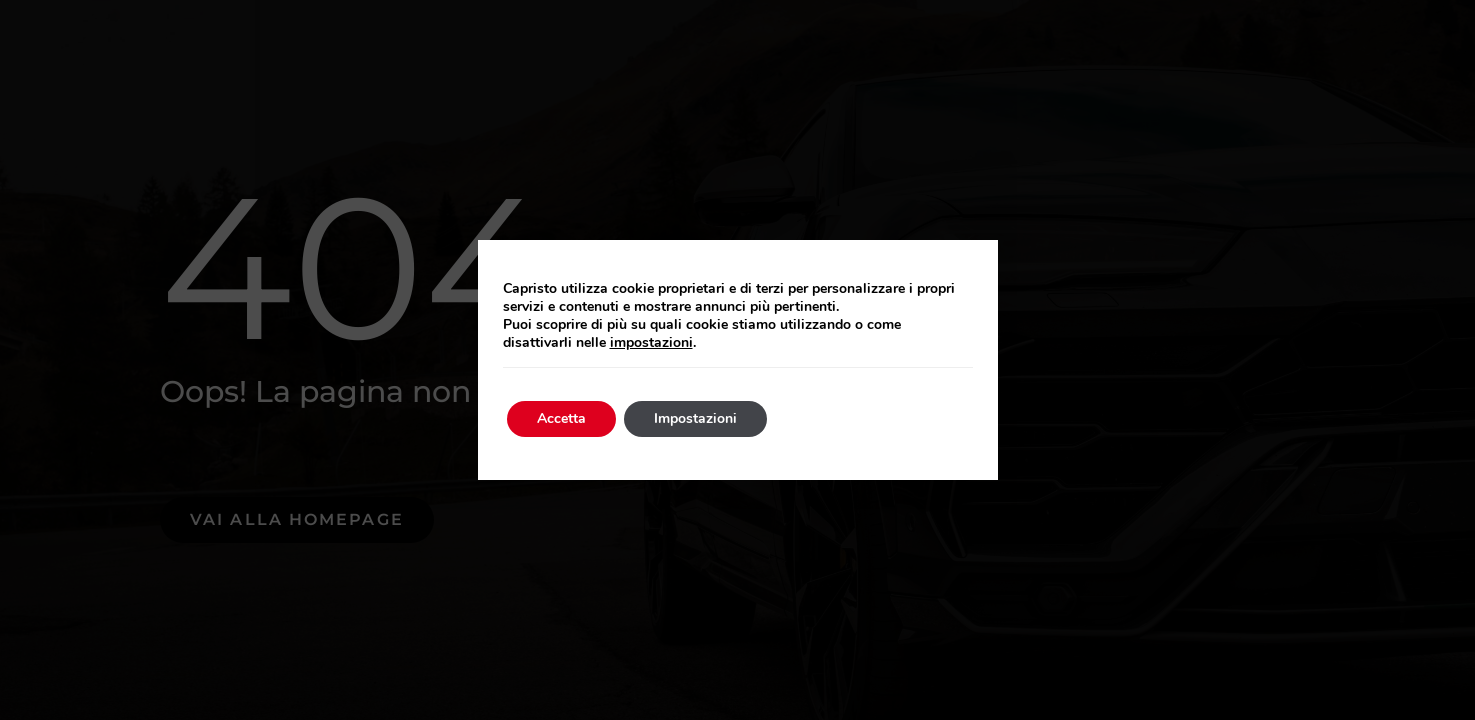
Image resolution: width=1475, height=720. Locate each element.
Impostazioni (695, 418)
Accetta (561, 418)
